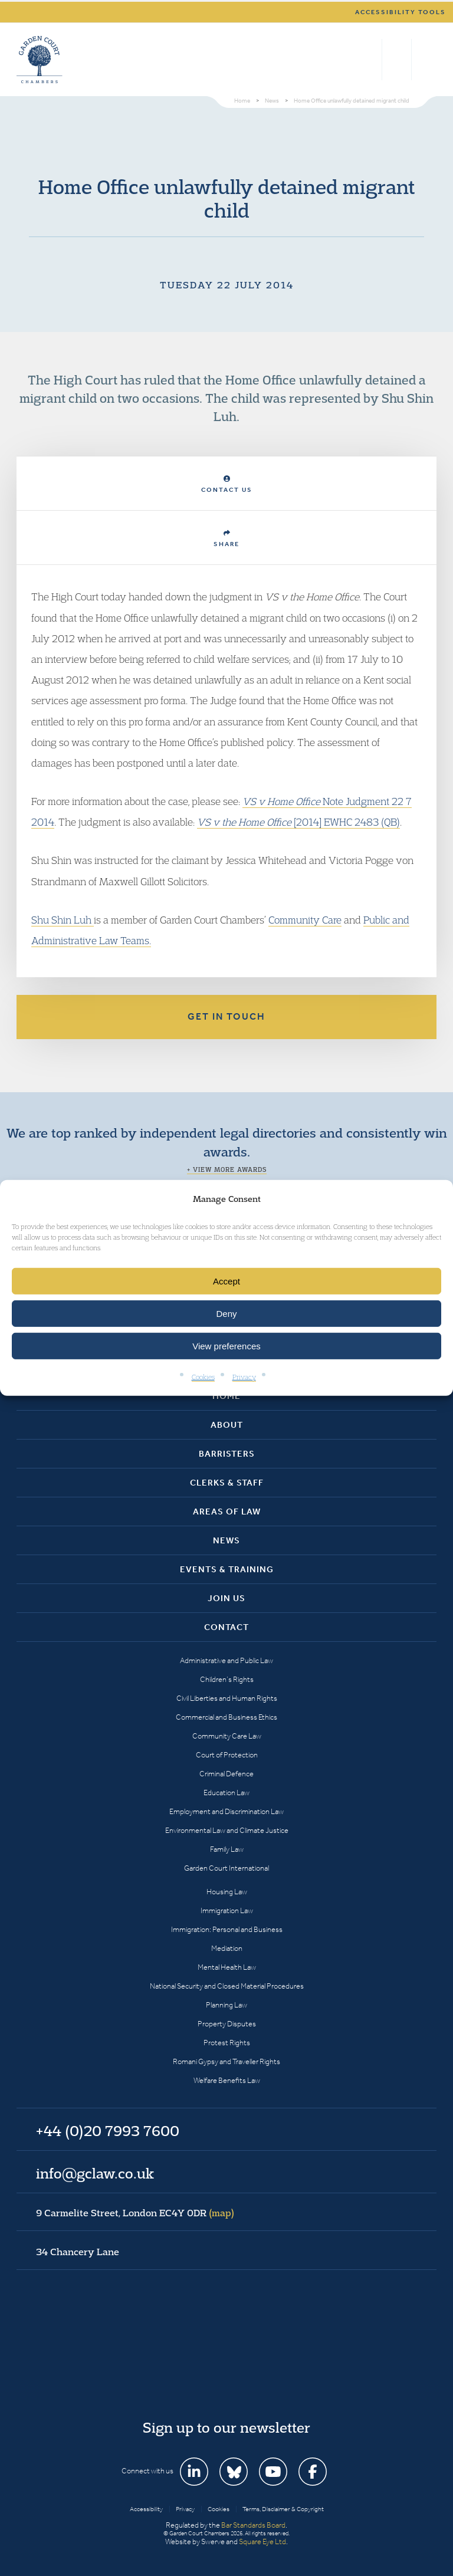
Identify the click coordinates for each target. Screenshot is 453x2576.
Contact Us (226, 484)
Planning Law (226, 2004)
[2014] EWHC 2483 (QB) (298, 822)
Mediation (226, 1948)
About (227, 1425)
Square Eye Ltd (262, 2541)
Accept (226, 1281)
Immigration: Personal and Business (227, 1929)
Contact (226, 1627)
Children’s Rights (227, 1679)
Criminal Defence (226, 1773)
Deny (226, 1314)
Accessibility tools (400, 12)
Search (370, 59)
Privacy (244, 1376)
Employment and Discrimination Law (226, 1811)
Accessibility (146, 2509)
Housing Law (226, 1891)
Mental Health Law (227, 1967)
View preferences (226, 1346)
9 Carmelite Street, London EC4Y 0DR (135, 2213)
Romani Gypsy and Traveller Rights (226, 2061)
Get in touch (226, 1016)
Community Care (305, 920)
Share (226, 539)
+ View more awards (227, 1169)
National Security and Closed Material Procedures (227, 1986)
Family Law (227, 1849)
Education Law (226, 1792)
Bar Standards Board (253, 2525)
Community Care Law (226, 1735)
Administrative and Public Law (226, 1660)
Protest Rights (226, 2042)
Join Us (226, 1598)
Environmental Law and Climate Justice (226, 1830)
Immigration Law (227, 1910)
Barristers (227, 1453)
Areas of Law (227, 1511)
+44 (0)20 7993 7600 (397, 59)
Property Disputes (227, 2023)
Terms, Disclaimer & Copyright (283, 2509)
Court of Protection (227, 1754)
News (226, 1540)
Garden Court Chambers (40, 59)
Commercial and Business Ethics (226, 1717)
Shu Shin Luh (62, 920)
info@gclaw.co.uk (95, 2173)
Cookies (203, 1376)
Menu (425, 59)
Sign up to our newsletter (226, 2427)
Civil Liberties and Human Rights (226, 1698)
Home (226, 1396)
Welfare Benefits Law (226, 2080)
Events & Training (227, 1569)
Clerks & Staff (227, 1482)
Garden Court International (226, 1868)
